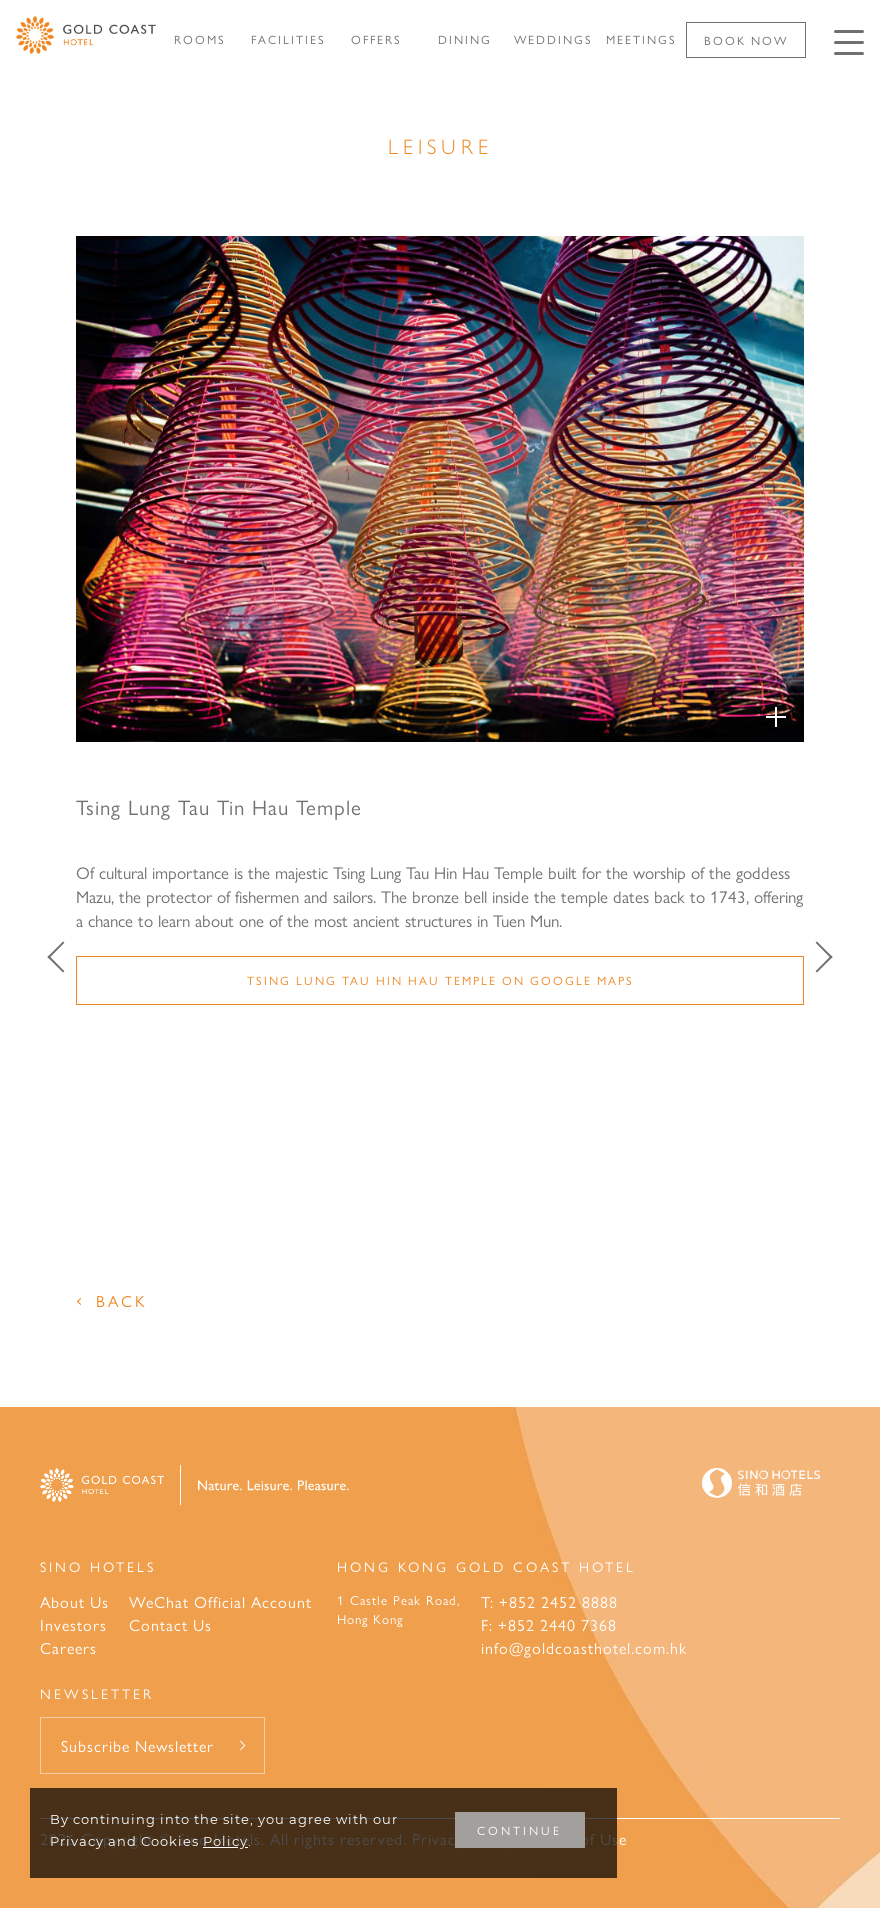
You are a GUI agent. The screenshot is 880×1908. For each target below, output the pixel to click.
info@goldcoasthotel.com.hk (584, 1647)
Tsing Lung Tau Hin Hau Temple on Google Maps (440, 980)
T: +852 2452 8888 (549, 1601)
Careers (68, 1647)
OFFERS (376, 39)
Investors (73, 1624)
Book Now (746, 40)
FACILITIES (288, 39)
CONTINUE (519, 1830)
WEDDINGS (553, 39)
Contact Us (170, 1624)
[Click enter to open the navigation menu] (849, 42)
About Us (74, 1601)
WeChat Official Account (220, 1601)
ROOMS (200, 39)
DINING (465, 39)
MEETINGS (641, 39)
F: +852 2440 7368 (549, 1624)
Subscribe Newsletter (137, 1745)
